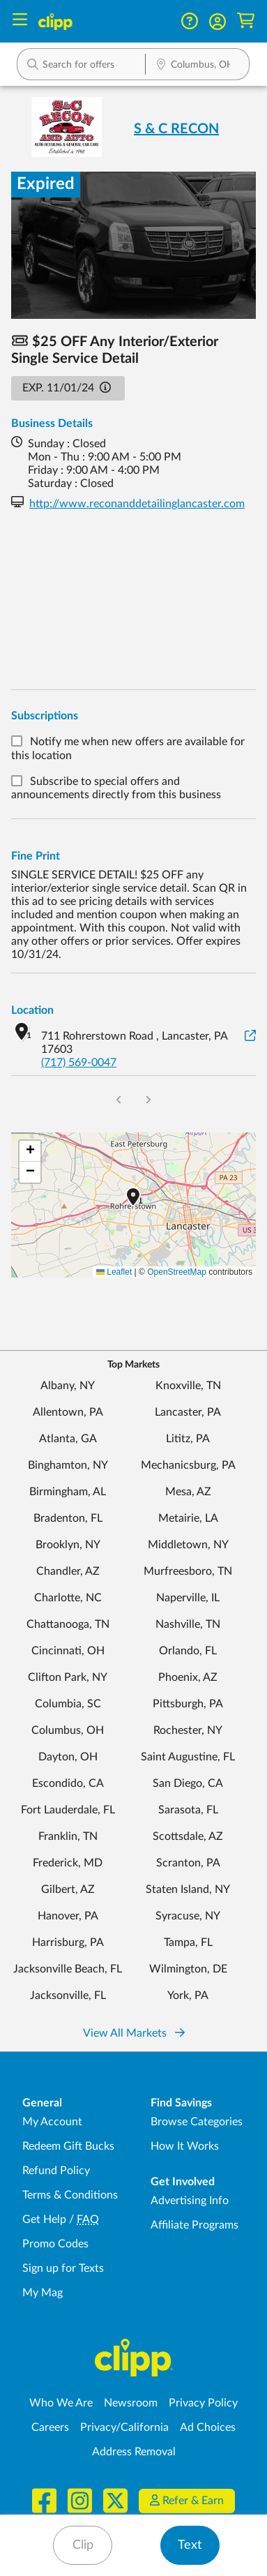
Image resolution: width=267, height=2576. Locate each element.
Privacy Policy (203, 2403)
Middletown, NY (188, 1544)
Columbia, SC (68, 1703)
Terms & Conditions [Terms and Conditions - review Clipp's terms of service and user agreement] (70, 2195)
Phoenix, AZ (188, 1677)
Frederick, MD (67, 1863)
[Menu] (20, 21)
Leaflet (114, 1272)
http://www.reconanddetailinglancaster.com (137, 503)
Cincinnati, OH (68, 1650)
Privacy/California (124, 2427)
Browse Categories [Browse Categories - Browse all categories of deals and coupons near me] (197, 2121)
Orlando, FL (188, 1650)
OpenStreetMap (176, 1272)
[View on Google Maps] (250, 1036)
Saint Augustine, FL (188, 1756)
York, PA (187, 1995)
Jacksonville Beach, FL (67, 1969)
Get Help (44, 2219)
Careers (50, 2427)
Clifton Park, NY (67, 1677)
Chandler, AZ (68, 1571)
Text (189, 2545)
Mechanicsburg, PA (188, 1465)
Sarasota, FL (188, 1809)
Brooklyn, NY (68, 1544)
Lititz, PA (188, 1438)
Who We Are (61, 2403)
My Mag (42, 2292)
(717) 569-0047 (78, 1062)
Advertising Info (190, 2200)
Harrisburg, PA (68, 1942)
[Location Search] (197, 65)
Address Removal (134, 2451)
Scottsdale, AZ (188, 1836)
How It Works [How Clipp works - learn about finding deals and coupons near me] (185, 2146)
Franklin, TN (68, 1836)
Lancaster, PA (188, 1412)
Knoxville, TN (188, 1385)
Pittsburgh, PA (188, 1703)
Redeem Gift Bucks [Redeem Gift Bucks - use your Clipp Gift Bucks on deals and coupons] (68, 2146)
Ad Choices (208, 2427)
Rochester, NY (187, 1730)
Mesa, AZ (188, 1491)
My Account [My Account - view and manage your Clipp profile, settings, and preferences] (52, 2121)
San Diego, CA (188, 1783)
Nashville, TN (187, 1624)
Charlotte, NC (68, 1597)
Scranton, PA (188, 1863)
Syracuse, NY (187, 1916)
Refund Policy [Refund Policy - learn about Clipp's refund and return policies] (56, 2170)
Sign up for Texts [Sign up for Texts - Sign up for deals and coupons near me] (63, 2268)
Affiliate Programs (194, 2225)
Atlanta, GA (68, 1438)
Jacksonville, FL (68, 1995)
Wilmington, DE (188, 1969)
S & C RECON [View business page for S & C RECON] (176, 129)
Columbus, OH (67, 1730)
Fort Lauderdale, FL (68, 1809)
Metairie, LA (188, 1518)
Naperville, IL (188, 1597)
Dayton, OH (68, 1756)
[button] (217, 21)
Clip (83, 2545)
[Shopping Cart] (245, 21)
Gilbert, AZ (68, 1889)
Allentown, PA (68, 1412)
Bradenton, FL (67, 1518)
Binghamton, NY (68, 1465)
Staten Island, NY (188, 1889)
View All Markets (134, 2033)
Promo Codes (55, 2243)
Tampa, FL (188, 1942)
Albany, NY (67, 1385)
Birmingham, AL (67, 1491)
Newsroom (131, 2403)
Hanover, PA (68, 1916)
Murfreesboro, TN (188, 1571)
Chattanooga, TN (67, 1624)
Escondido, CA (68, 1783)
